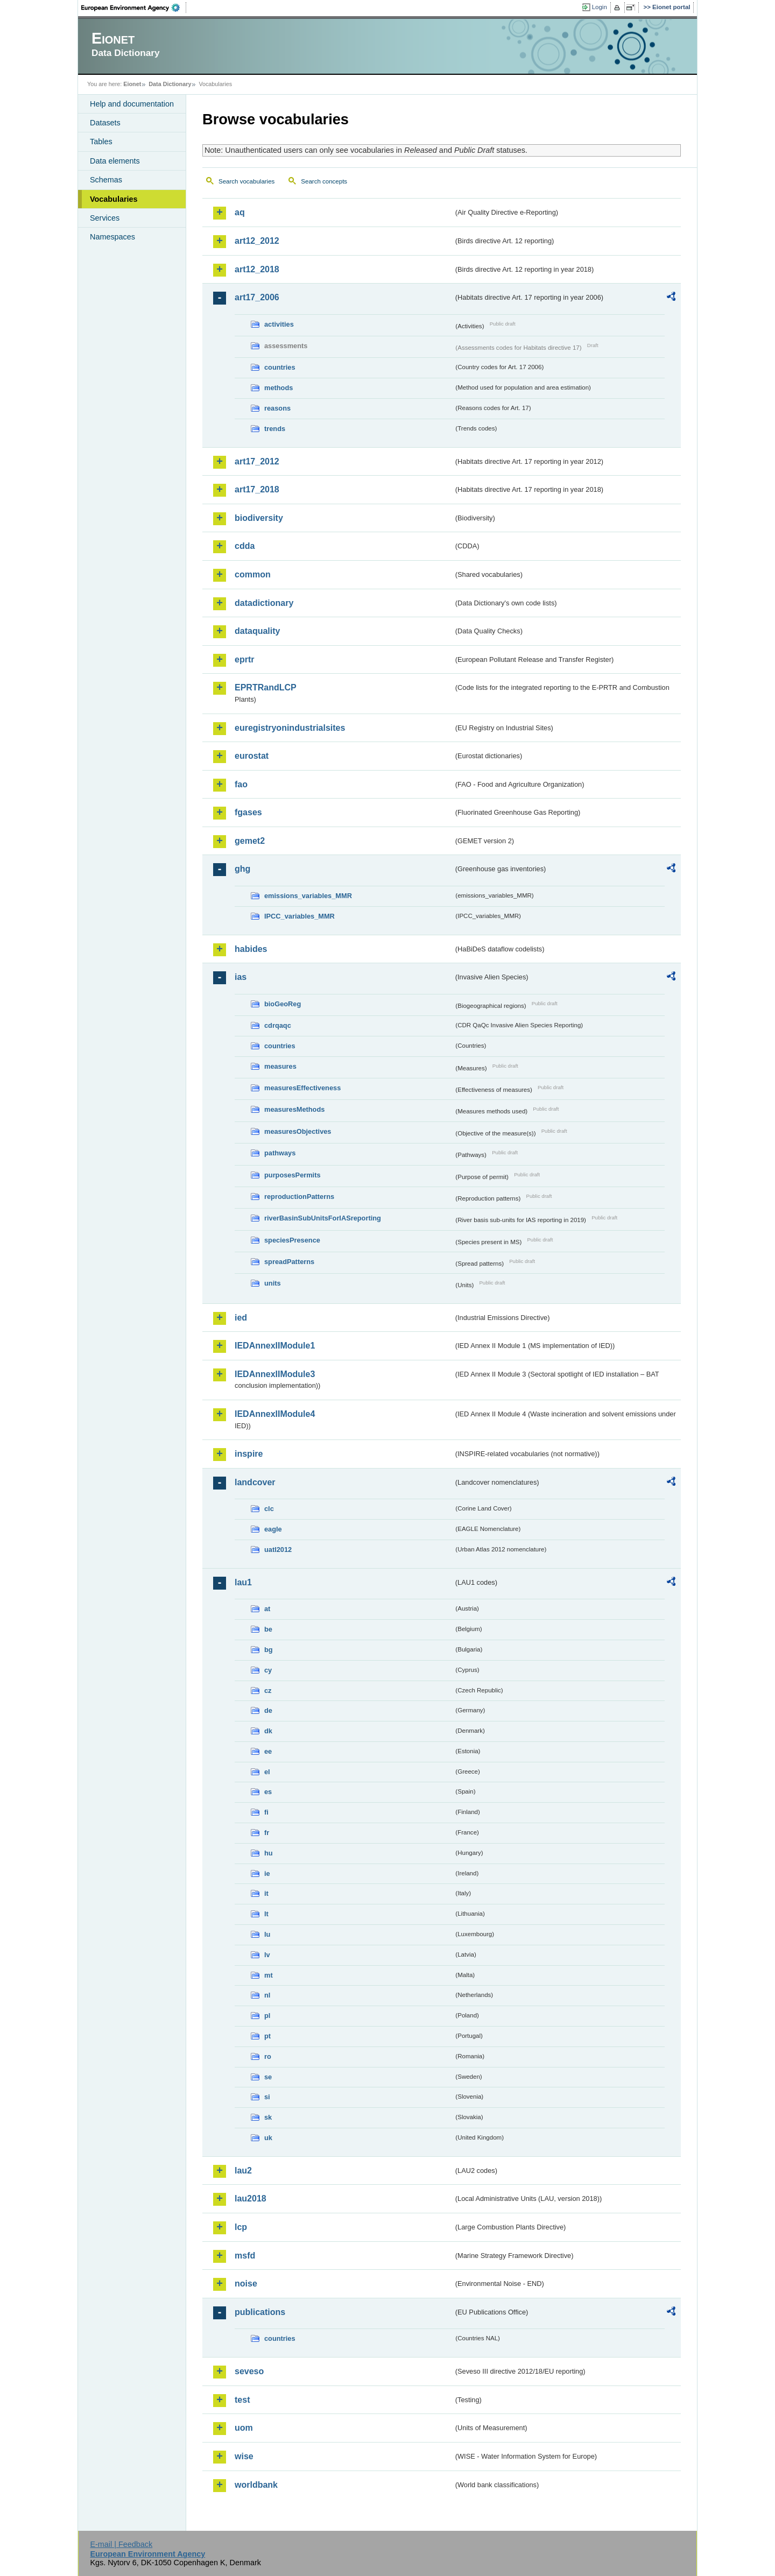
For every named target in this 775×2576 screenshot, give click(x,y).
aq (240, 212)
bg (268, 1650)
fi (266, 1812)
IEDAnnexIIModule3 (275, 1374)
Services (104, 218)
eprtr (244, 659)
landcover (255, 1482)
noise (246, 2283)
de (268, 1710)
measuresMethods (294, 1109)
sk (268, 2117)
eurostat (252, 755)
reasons (277, 408)
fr (266, 1833)
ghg (242, 868)
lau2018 (250, 2198)
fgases (248, 812)
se (268, 2077)
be (268, 1629)
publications (260, 2312)
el (267, 1772)
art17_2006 (257, 297)
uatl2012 (278, 1549)
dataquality (257, 631)
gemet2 (250, 840)
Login (599, 7)
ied (241, 1317)
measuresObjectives (298, 1131)
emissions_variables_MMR (308, 896)
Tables (101, 141)
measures (280, 1066)
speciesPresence (292, 1240)
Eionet (132, 84)
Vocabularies (114, 199)
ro (267, 2056)
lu (267, 1934)
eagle (273, 1529)
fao (241, 784)
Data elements (115, 161)
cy (268, 1670)
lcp (241, 2227)
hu (268, 1853)
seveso (249, 2371)
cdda (245, 546)
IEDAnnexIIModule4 (275, 1413)
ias (240, 977)
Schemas (106, 179)
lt (266, 1914)
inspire (249, 1453)
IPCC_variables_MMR (299, 916)
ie (267, 1873)
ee (268, 1751)
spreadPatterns (289, 1262)
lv (267, 1955)
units (272, 1283)
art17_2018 (257, 489)
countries (279, 367)
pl (267, 2016)
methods (278, 388)
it (266, 1893)
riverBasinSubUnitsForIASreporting (322, 1218)
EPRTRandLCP (266, 687)
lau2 (243, 2170)
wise (244, 2456)
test (242, 2399)
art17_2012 (257, 461)
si (267, 2097)
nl (267, 1995)
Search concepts (324, 181)
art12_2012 (257, 240)
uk (268, 2138)
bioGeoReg (282, 1004)
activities (279, 324)
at (267, 1609)
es (268, 1792)
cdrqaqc (277, 1025)
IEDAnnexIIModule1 (275, 1345)
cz (268, 1690)
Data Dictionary (170, 84)
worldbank (256, 2484)
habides (251, 949)
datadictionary (264, 603)
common (253, 574)
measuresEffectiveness (302, 1088)
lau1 (243, 1582)
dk (268, 1731)
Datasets (105, 122)
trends (274, 429)
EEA (134, 7)
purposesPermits (292, 1175)
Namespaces (112, 236)
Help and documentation (132, 104)
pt (267, 2036)
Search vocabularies (246, 181)
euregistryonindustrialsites (290, 727)
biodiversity (259, 518)
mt (268, 1975)
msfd (245, 2255)
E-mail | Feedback (121, 2544)
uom (244, 2427)
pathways (279, 1153)
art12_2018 (257, 269)
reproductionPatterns (299, 1196)
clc (269, 1509)
